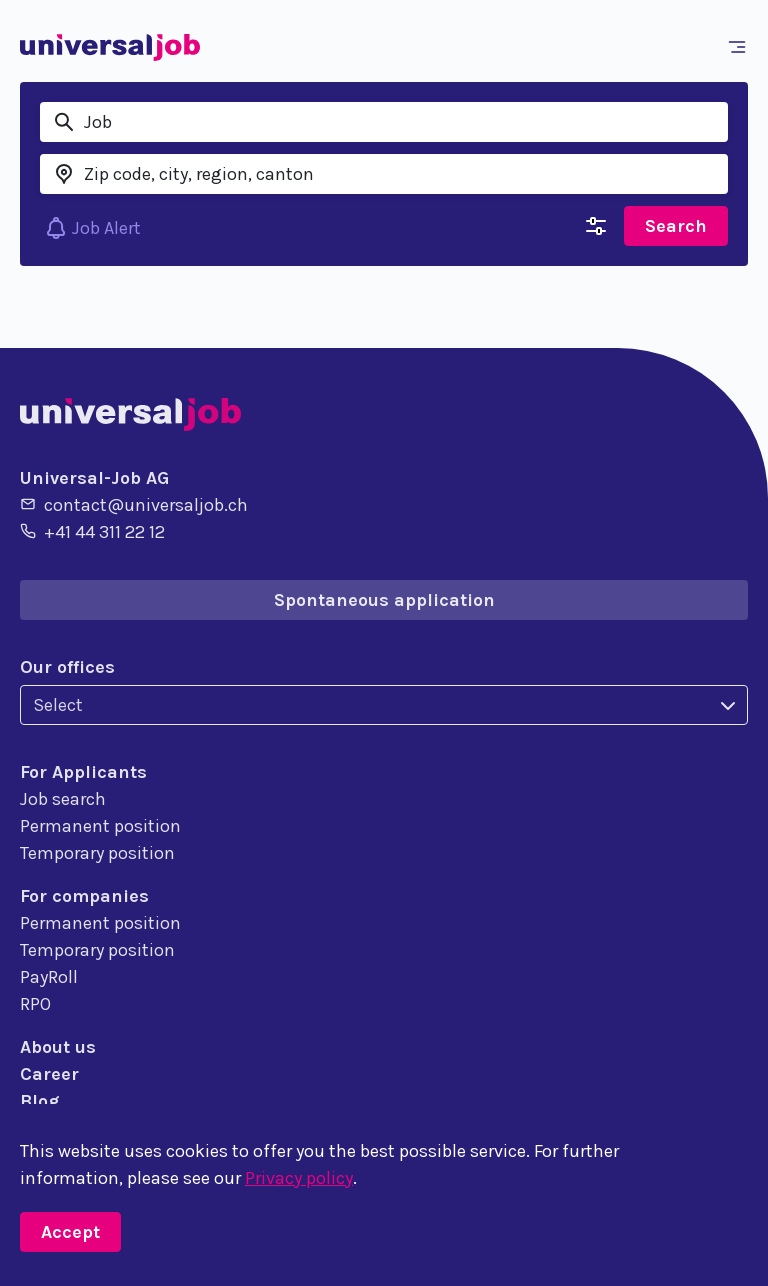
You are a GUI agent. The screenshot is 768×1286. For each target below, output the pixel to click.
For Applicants (83, 772)
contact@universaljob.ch (134, 504)
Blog (39, 1101)
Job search (63, 799)
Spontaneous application (384, 600)
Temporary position (97, 853)
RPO (35, 1004)
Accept (70, 1232)
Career (49, 1074)
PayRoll (49, 977)
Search (676, 226)
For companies (84, 896)
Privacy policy (299, 1178)
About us (58, 1047)
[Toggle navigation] (741, 47)
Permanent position (100, 826)
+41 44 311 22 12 (92, 531)
